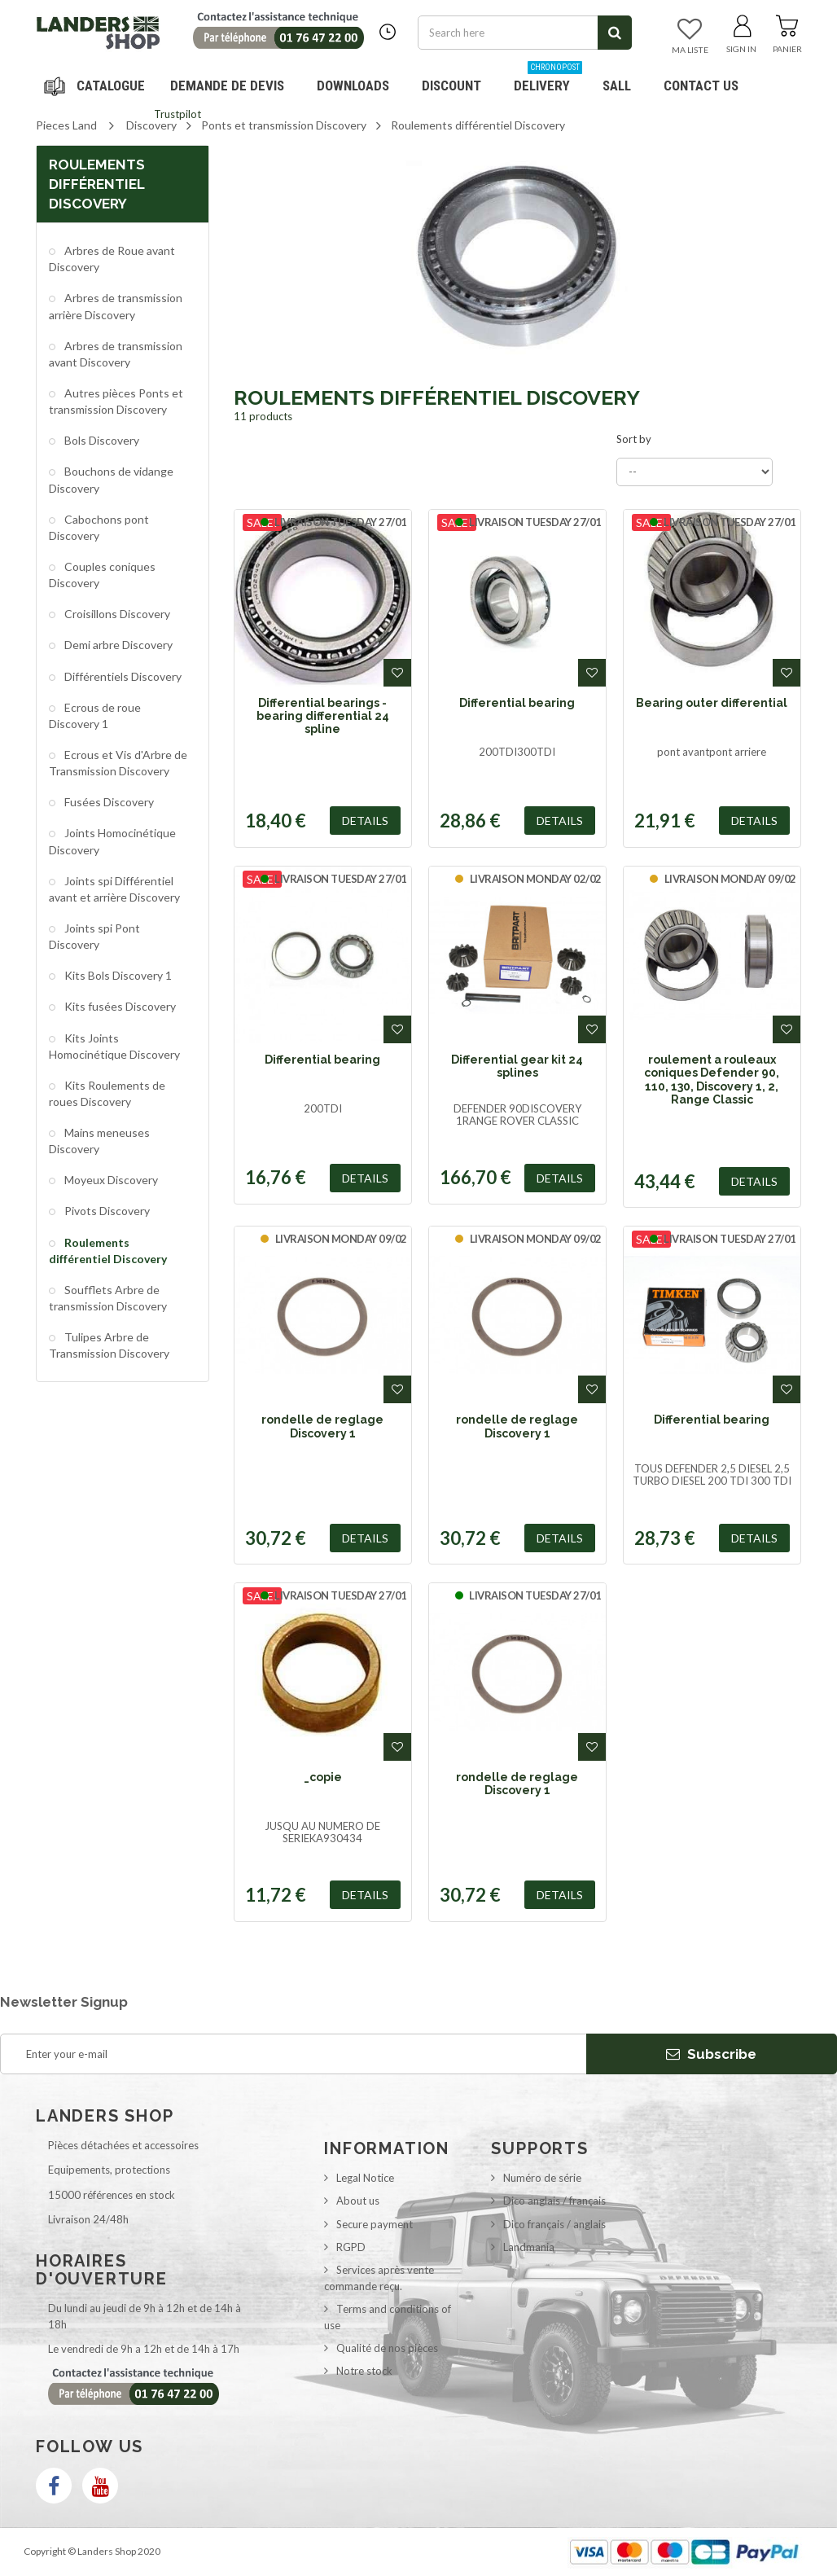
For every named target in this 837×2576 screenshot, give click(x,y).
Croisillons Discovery (116, 614)
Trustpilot (177, 114)
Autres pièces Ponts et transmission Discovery (116, 401)
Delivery (548, 79)
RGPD (351, 2246)
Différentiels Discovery (122, 676)
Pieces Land (66, 125)
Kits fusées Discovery (119, 1006)
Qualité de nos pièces (387, 2347)
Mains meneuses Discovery (99, 1141)
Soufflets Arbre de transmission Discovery (108, 1298)
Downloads (353, 85)
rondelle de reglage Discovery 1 (322, 1426)
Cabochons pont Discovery (99, 527)
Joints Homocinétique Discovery (112, 841)
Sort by (633, 438)
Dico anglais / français (554, 2200)
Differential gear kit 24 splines (517, 1066)
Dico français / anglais (554, 2224)
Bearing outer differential (711, 702)
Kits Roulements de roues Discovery (107, 1093)
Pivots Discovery (106, 1211)
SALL (617, 85)
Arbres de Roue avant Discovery (112, 259)
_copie (323, 1777)
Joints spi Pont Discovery (94, 936)
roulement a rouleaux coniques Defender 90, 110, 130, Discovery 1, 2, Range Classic (711, 1079)
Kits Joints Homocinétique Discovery (114, 1046)
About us (357, 2200)
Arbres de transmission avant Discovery (115, 354)
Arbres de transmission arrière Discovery (115, 306)
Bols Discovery (100, 440)
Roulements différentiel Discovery (108, 1250)
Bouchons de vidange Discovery (111, 479)
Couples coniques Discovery (102, 575)
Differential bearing (517, 702)
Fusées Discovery (108, 802)
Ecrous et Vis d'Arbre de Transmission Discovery (118, 763)
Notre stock (364, 2370)
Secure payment (374, 2224)
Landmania (528, 2246)
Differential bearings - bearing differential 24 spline (322, 716)
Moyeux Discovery (110, 1180)
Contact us (701, 85)
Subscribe (711, 2054)
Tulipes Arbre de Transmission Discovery (109, 1345)
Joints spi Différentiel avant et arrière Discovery (114, 889)
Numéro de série (542, 2177)
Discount (457, 79)
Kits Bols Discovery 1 (117, 975)
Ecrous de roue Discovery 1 (95, 715)
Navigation (97, 85)
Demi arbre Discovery (117, 645)
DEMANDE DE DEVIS (227, 85)
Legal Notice (365, 2177)
